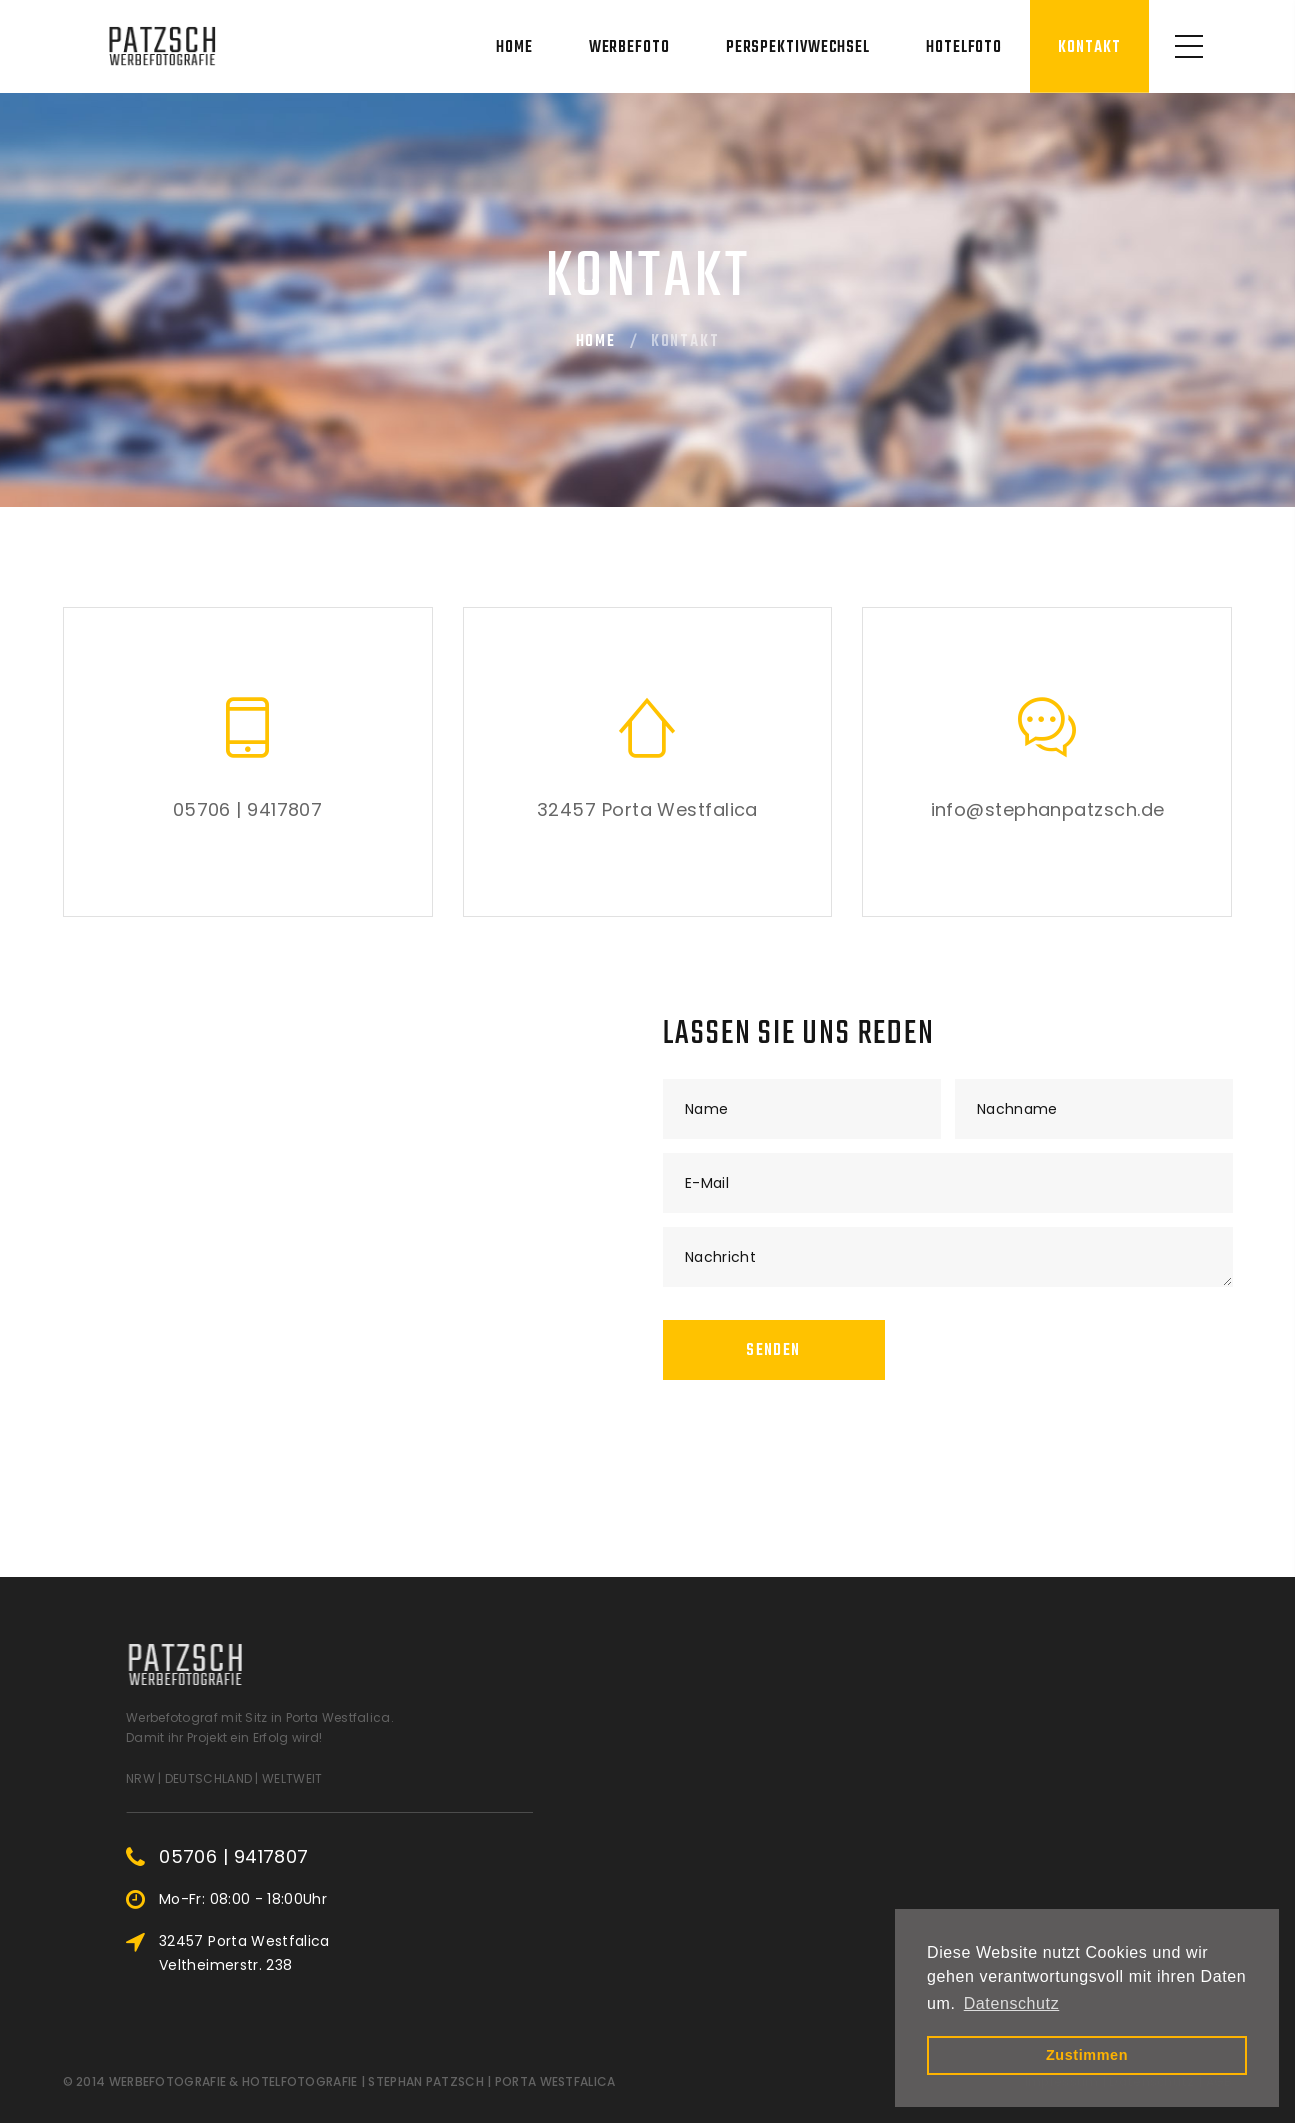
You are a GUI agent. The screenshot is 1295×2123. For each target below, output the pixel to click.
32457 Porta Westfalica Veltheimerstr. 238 (361, 1953)
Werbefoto (629, 48)
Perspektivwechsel (798, 48)
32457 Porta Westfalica (647, 809)
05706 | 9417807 (248, 809)
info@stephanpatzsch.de (1048, 809)
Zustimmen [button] (1087, 2055)
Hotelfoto (964, 48)
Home (514, 48)
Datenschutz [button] (1012, 2003)
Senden (773, 1351)
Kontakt (1089, 48)
